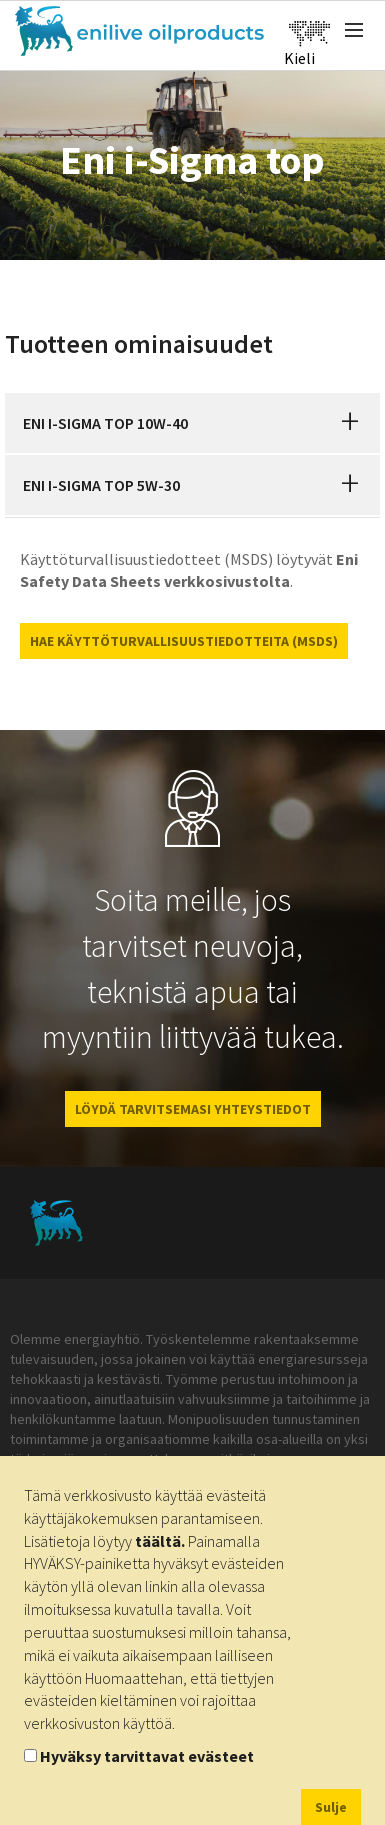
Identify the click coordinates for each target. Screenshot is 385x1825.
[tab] (192, 423)
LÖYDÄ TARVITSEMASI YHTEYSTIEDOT (193, 1109)
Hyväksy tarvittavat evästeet (147, 1756)
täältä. (160, 1541)
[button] (350, 423)
